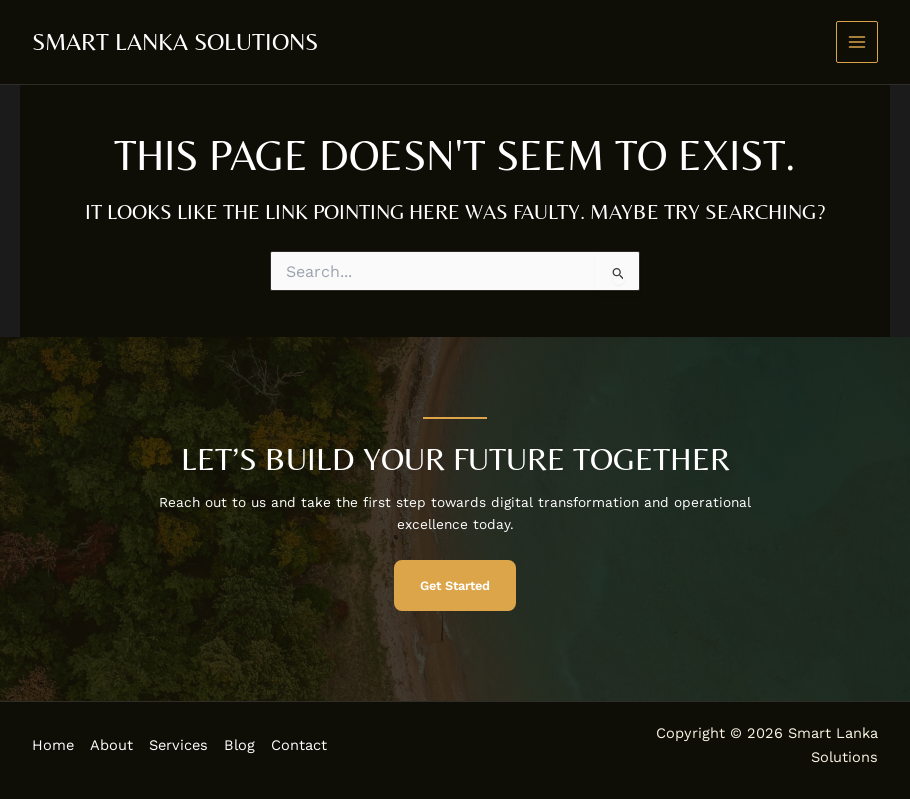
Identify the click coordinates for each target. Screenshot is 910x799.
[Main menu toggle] (857, 42)
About (111, 745)
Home (53, 745)
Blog (239, 745)
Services (178, 745)
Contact (299, 745)
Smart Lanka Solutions (175, 41)
